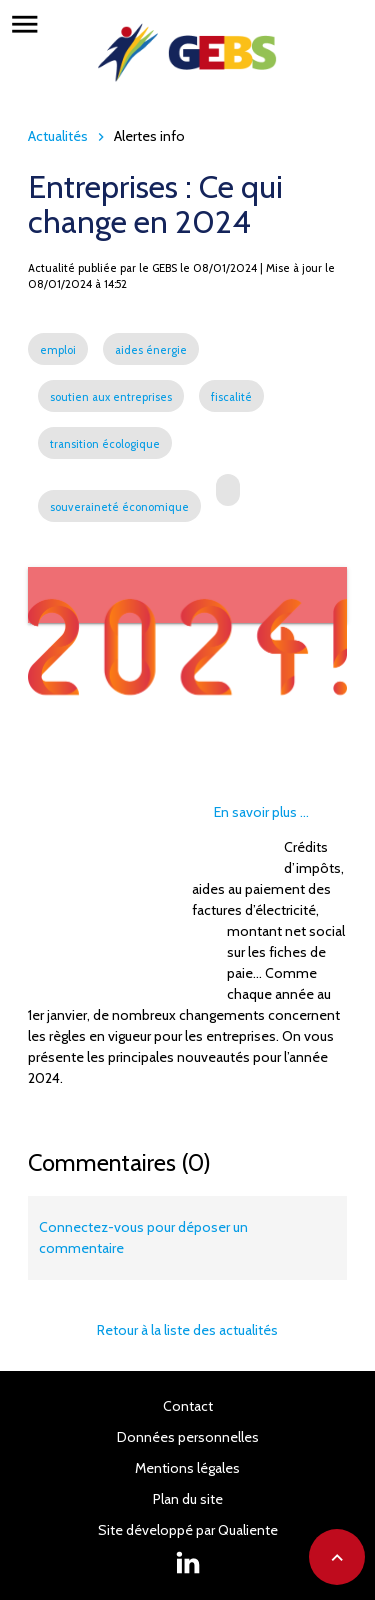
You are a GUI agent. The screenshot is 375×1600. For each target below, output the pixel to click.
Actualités (58, 136)
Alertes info (149, 136)
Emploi (64, 795)
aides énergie (151, 350)
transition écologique (105, 444)
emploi (58, 350)
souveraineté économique (119, 507)
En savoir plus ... (261, 812)
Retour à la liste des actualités (187, 1330)
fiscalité (231, 397)
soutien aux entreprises (111, 397)
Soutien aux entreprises (116, 851)
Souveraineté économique (127, 963)
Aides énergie (157, 795)
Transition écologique (110, 907)
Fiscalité (244, 851)
